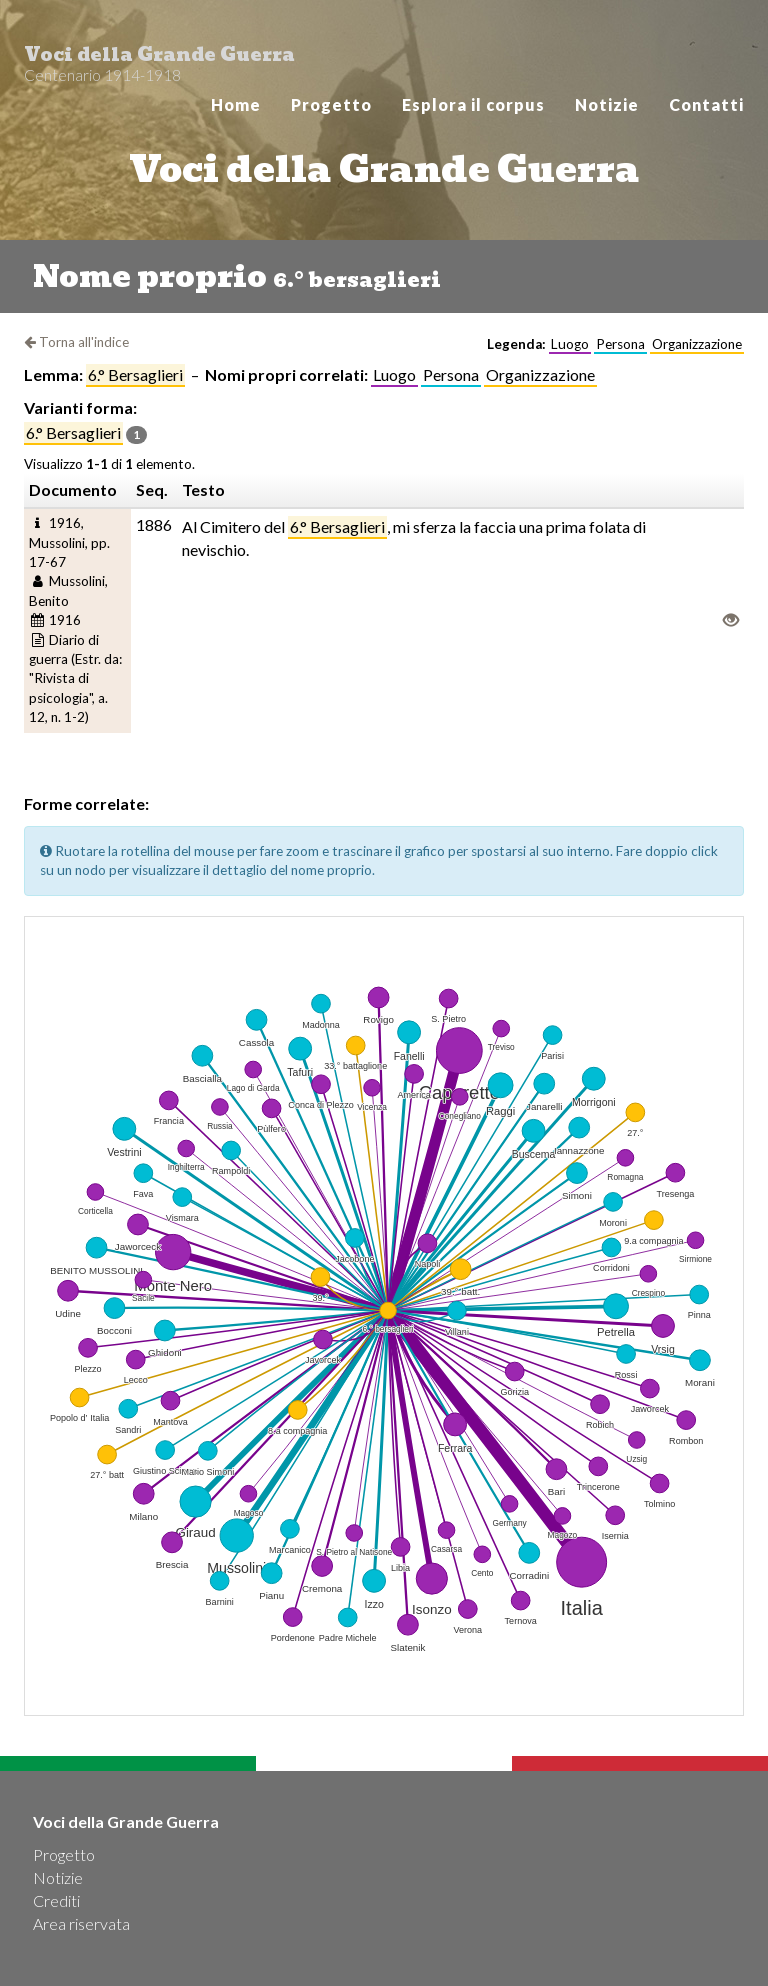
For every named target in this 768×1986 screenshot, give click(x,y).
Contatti (706, 104)
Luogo (394, 374)
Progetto (331, 104)
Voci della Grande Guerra (159, 60)
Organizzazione (540, 374)
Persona (451, 374)
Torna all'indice (76, 342)
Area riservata (81, 1923)
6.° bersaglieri (135, 374)
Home (236, 104)
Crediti (56, 1900)
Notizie (607, 104)
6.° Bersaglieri (337, 526)
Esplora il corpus (473, 104)
